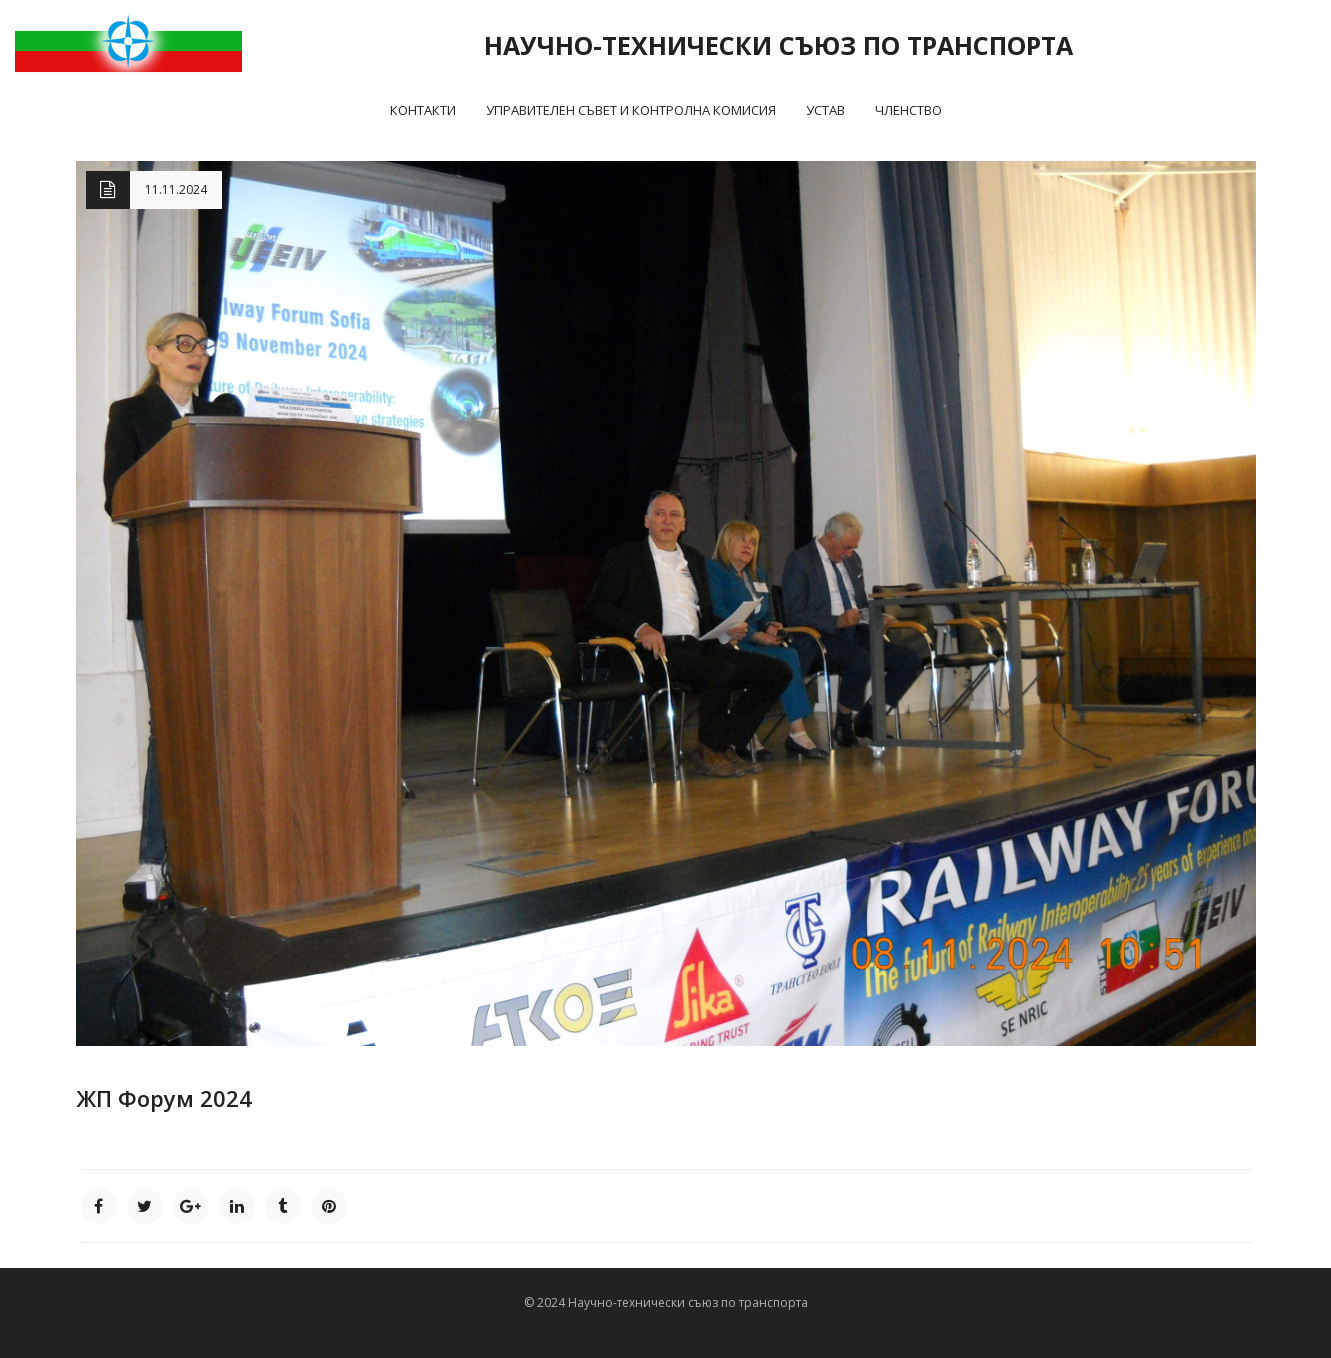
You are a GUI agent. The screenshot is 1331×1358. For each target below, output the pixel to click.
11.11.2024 (176, 189)
